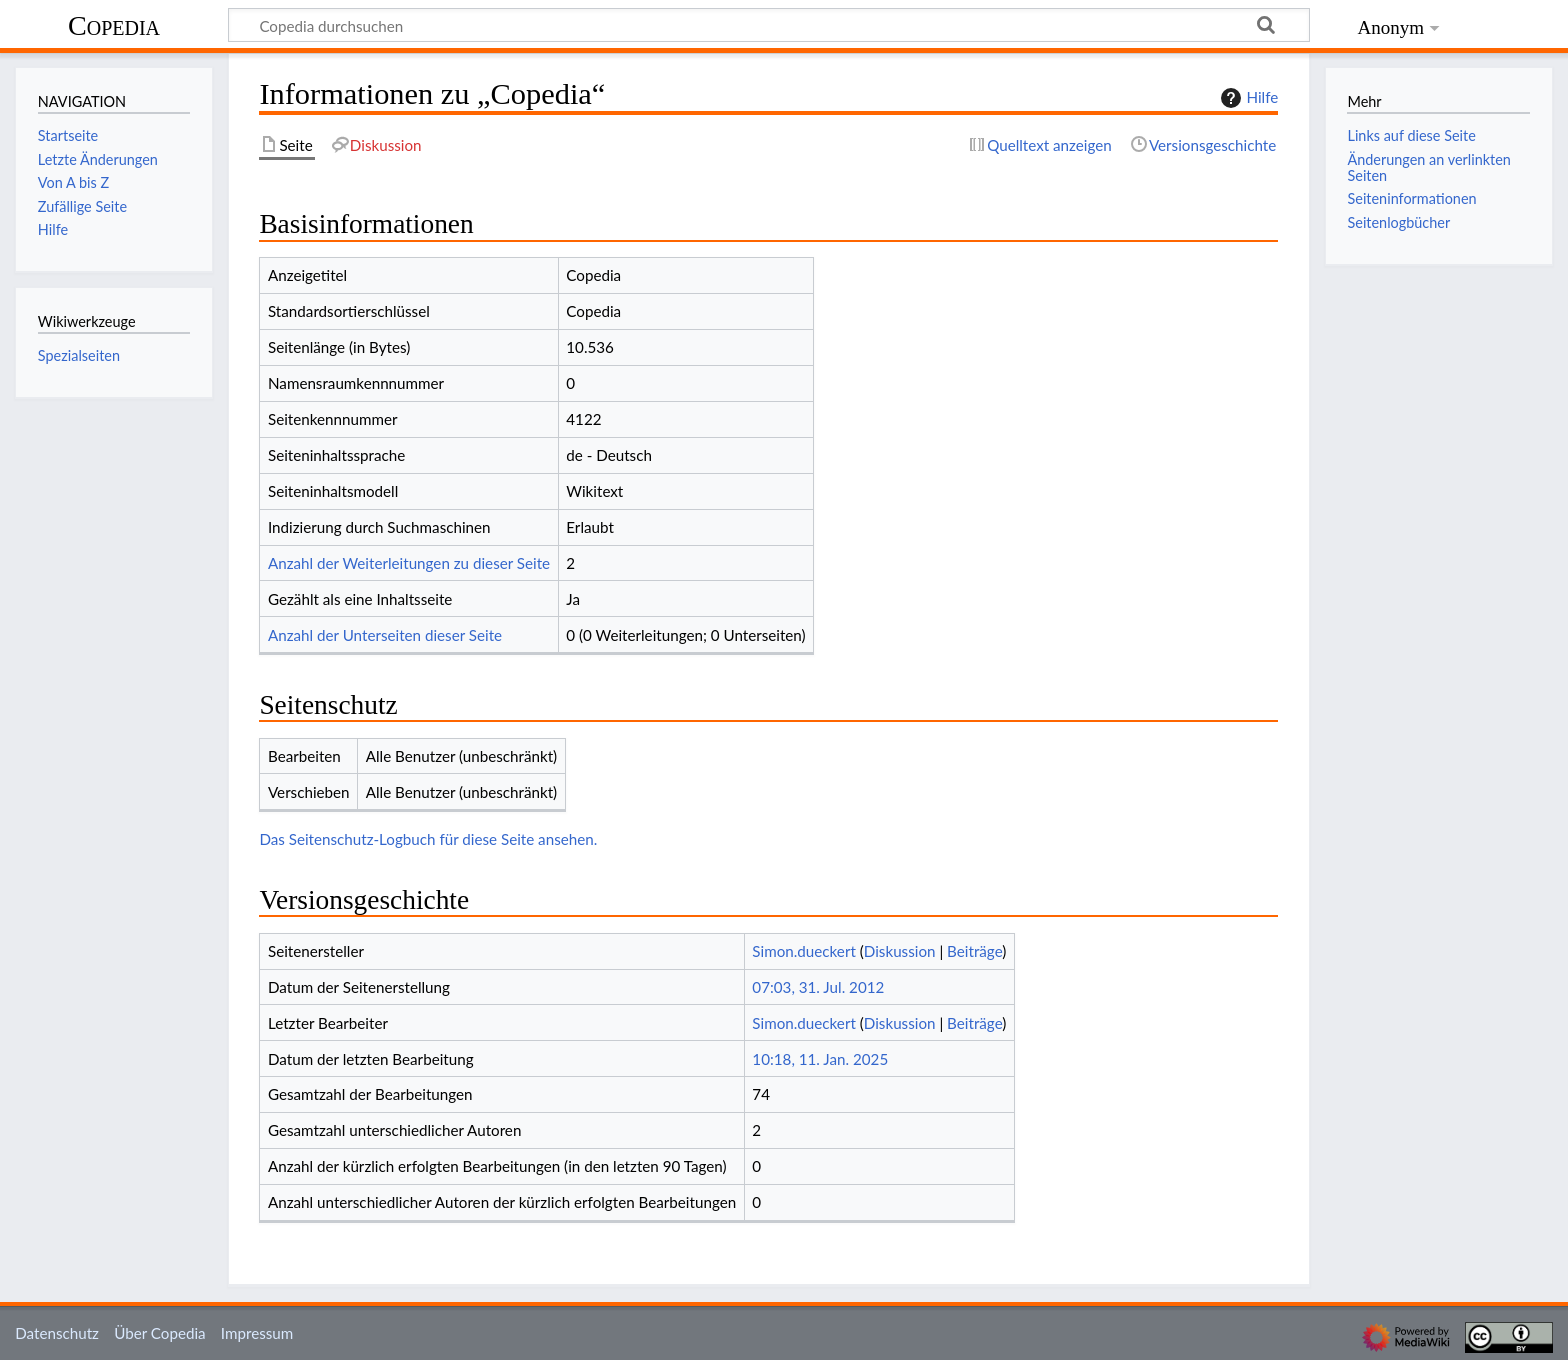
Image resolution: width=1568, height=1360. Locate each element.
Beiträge (974, 951)
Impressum (257, 1333)
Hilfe (1247, 98)
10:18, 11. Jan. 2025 (820, 1059)
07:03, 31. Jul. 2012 (818, 987)
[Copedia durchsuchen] (769, 25)
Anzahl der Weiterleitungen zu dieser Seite (409, 563)
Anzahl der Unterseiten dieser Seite (385, 635)
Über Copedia (159, 1333)
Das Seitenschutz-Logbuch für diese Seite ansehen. (428, 839)
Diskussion (900, 951)
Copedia (114, 25)
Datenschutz (57, 1333)
